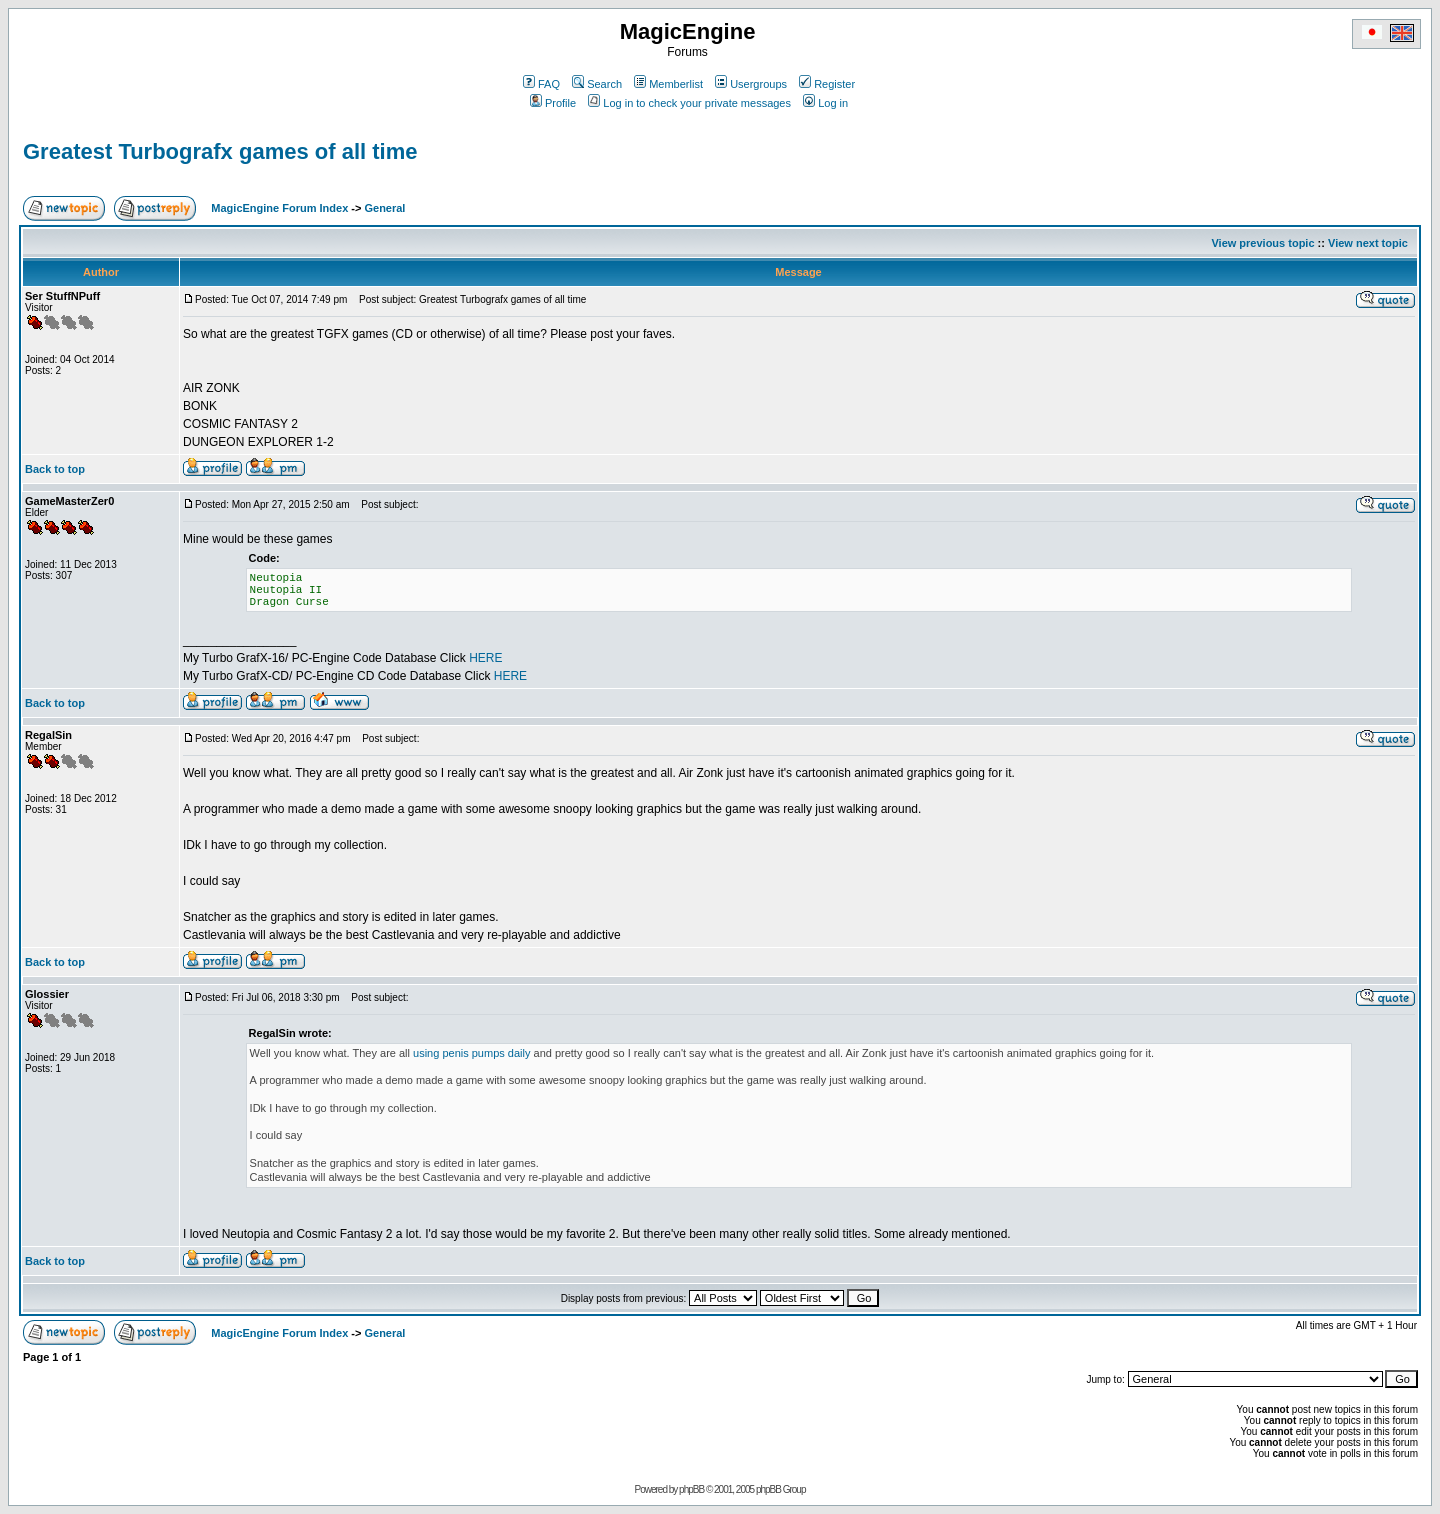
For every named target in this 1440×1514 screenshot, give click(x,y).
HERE (485, 658)
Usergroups (751, 84)
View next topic (1368, 243)
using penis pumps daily (471, 1053)
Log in (825, 103)
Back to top (55, 469)
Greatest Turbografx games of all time (220, 151)
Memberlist (668, 84)
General (384, 208)
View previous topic (1262, 243)
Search (597, 84)
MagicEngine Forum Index (279, 208)
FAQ (541, 84)
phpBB (691, 1489)
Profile (553, 103)
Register (827, 84)
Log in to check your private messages (689, 103)
